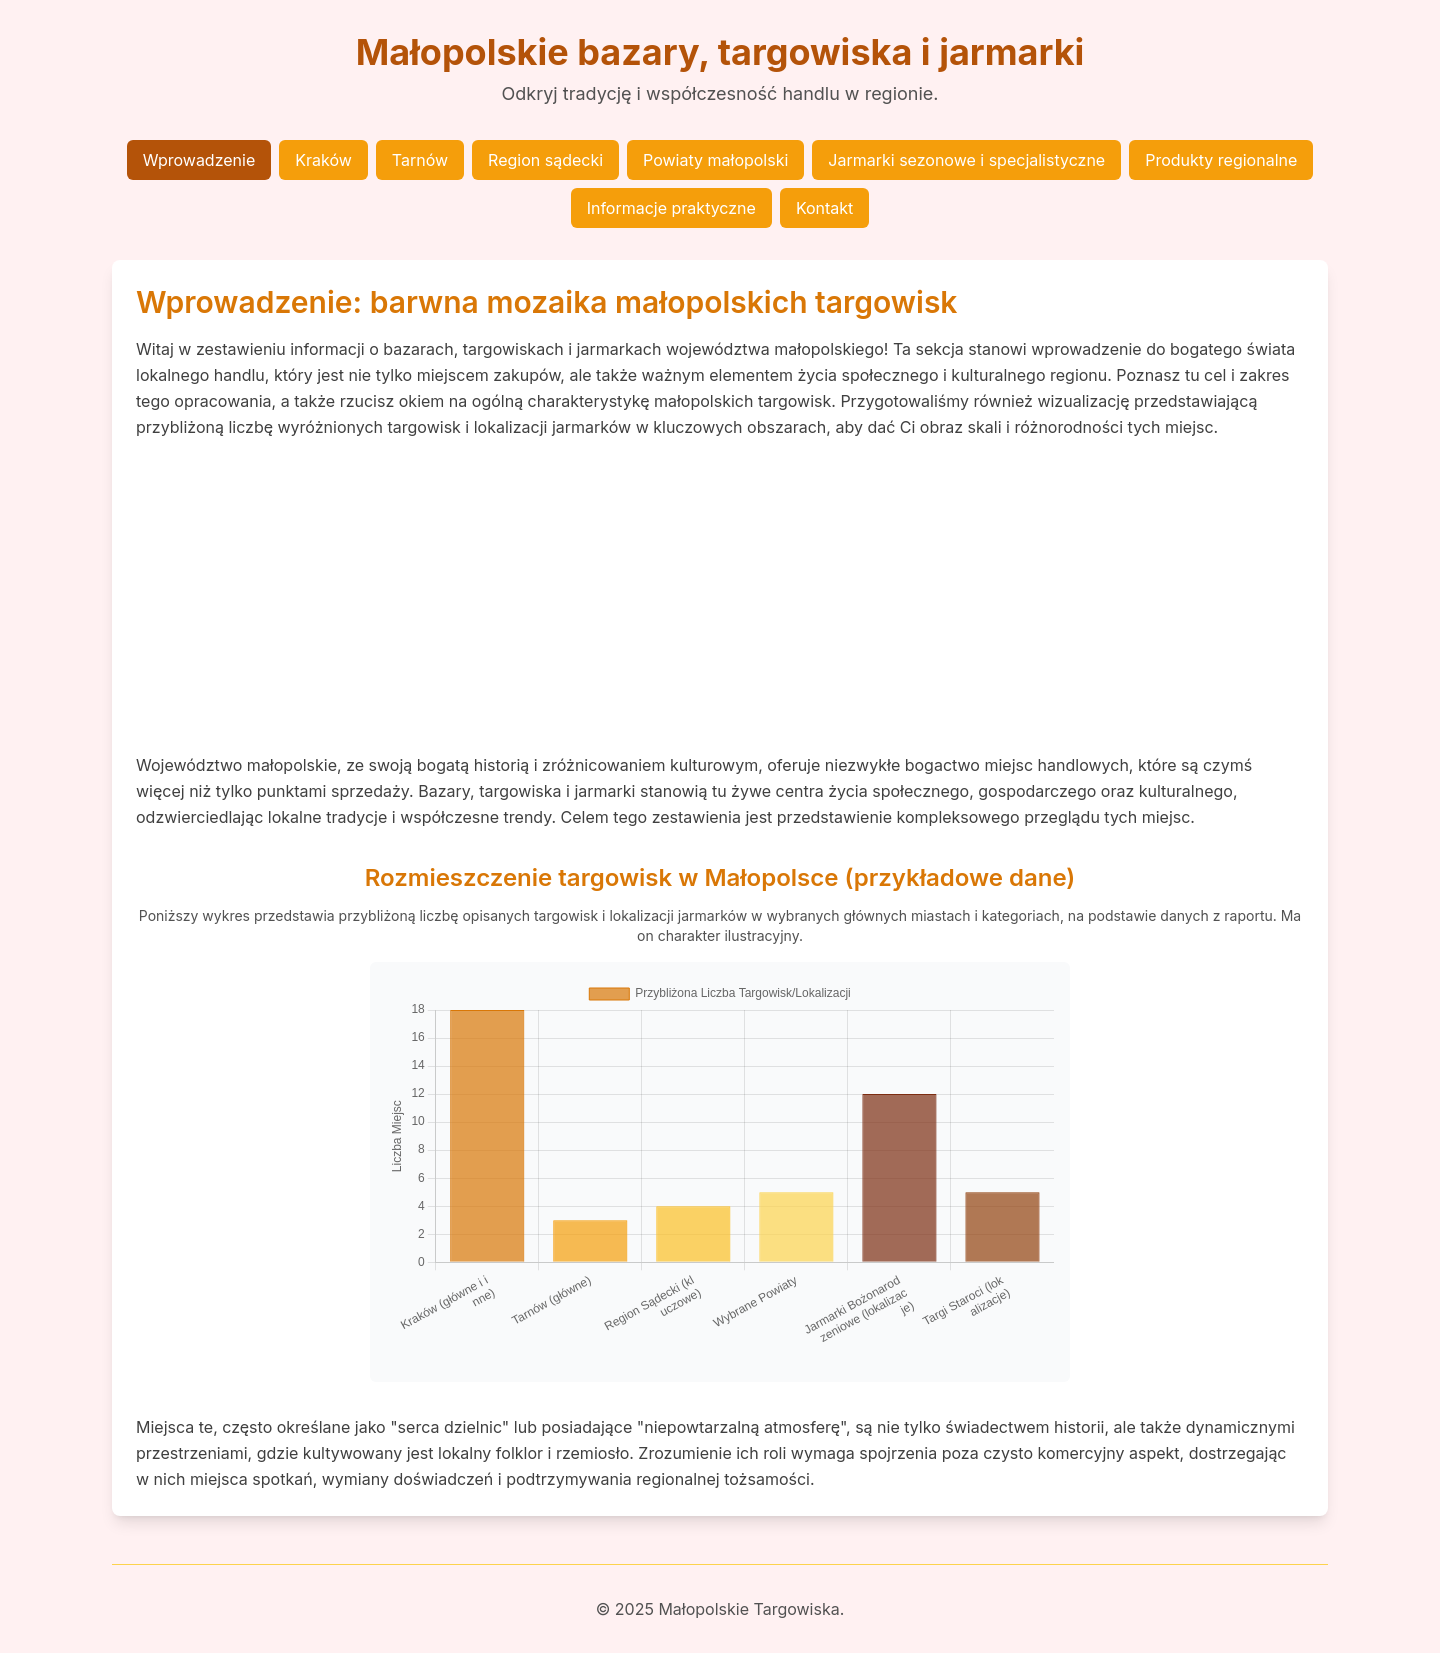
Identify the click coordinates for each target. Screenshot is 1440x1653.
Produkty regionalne (1221, 160)
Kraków (323, 160)
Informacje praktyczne (671, 208)
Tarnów (420, 160)
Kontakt (824, 208)
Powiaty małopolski (715, 160)
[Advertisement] (720, 596)
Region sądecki (545, 160)
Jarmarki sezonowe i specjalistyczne (966, 160)
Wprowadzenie (199, 160)
